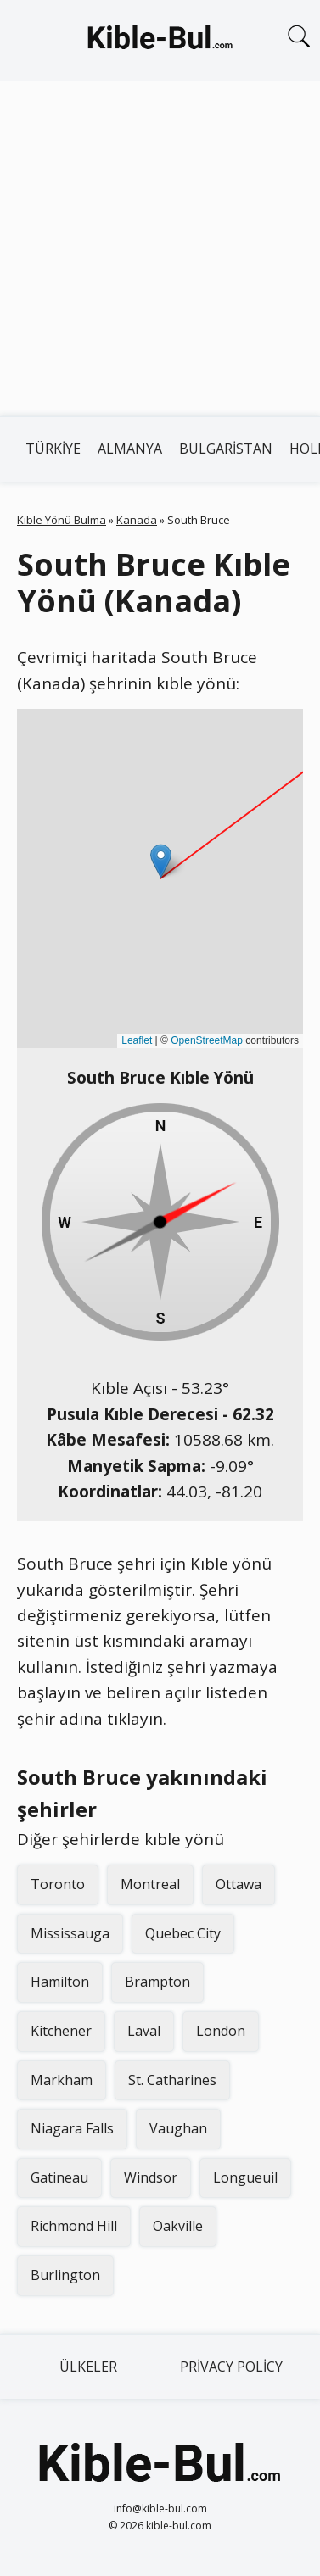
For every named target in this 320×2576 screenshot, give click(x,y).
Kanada (136, 519)
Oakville (178, 2225)
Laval (143, 2030)
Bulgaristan (225, 448)
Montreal (150, 1884)
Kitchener (61, 2030)
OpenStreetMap (207, 1040)
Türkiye (53, 448)
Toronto (58, 1884)
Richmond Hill (74, 2225)
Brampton (157, 1981)
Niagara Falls (72, 2128)
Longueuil (245, 2177)
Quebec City (183, 1933)
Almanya (130, 448)
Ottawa (238, 1884)
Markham (62, 2080)
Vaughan (178, 2128)
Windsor (150, 2177)
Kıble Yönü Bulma (61, 519)
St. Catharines (172, 2080)
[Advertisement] (159, 249)
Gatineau (59, 2177)
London (220, 2030)
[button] (160, 861)
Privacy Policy (231, 2366)
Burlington (65, 2275)
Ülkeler (88, 2366)
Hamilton (60, 1981)
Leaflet (136, 1040)
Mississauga (70, 1933)
